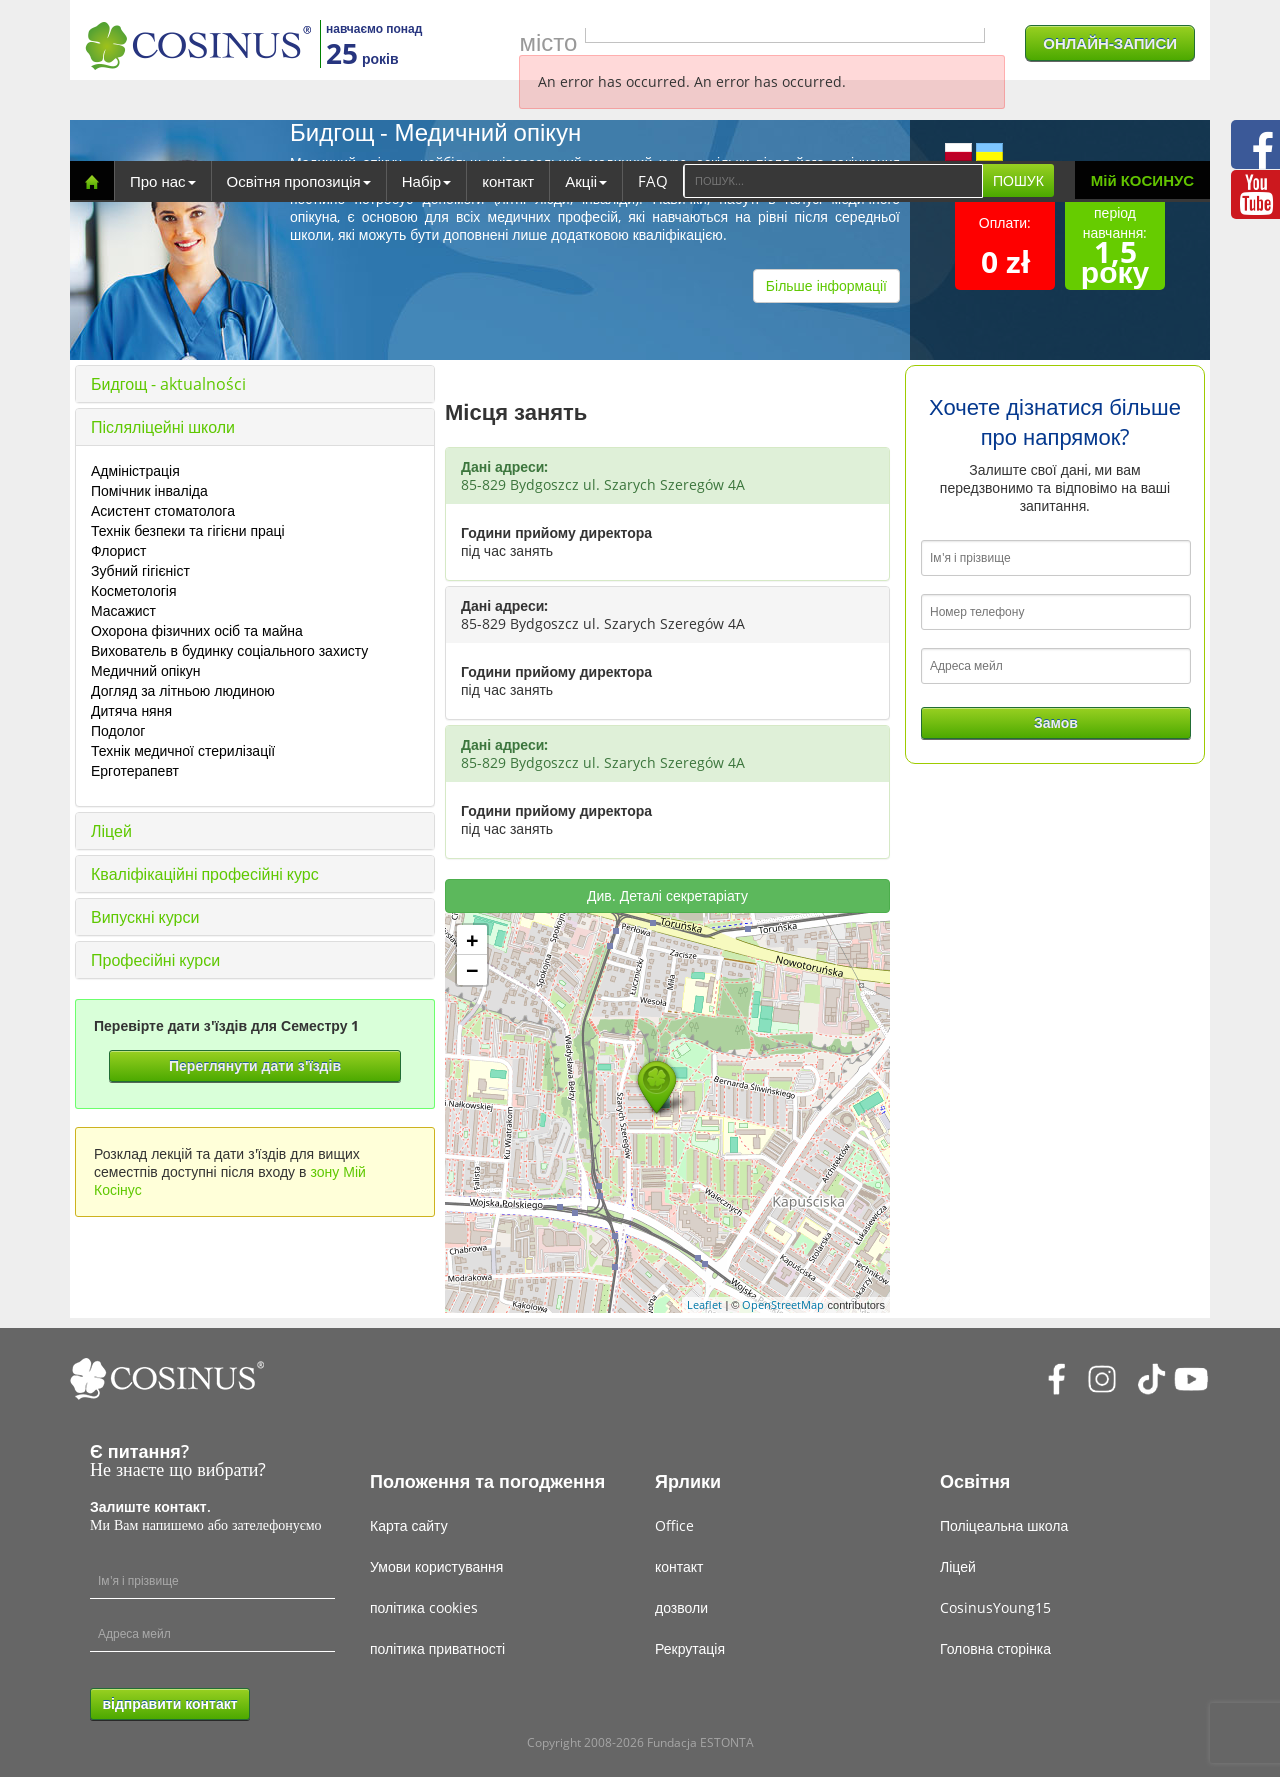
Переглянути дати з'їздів (255, 1065)
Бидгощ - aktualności (168, 384)
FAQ (653, 181)
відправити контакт (169, 1703)
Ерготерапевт (135, 770)
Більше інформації (826, 285)
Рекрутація (690, 1648)
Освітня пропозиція (299, 181)
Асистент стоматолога (163, 510)
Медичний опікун (145, 670)
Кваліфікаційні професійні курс (205, 874)
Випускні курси (145, 917)
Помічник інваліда (149, 490)
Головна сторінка (995, 1648)
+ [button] (472, 940)
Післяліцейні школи (163, 427)
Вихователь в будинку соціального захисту (229, 650)
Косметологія (134, 590)
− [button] (472, 970)
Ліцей (111, 831)
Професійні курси (155, 960)
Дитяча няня (131, 710)
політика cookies (424, 1607)
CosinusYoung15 (995, 1607)
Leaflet (704, 1304)
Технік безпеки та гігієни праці (188, 530)
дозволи (681, 1607)
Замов (1056, 722)
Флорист (118, 550)
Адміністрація (135, 470)
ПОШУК (1018, 180)
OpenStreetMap (783, 1304)
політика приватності (437, 1648)
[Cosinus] (198, 45)
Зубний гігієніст (140, 570)
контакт (508, 181)
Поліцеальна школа (1004, 1525)
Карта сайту (409, 1525)
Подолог (118, 730)
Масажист (123, 610)
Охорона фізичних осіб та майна (197, 630)
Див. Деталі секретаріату (667, 895)
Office (674, 1525)
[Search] (833, 181)
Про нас (163, 181)
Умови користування (436, 1566)
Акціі (586, 181)
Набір (426, 181)
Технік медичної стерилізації (183, 750)
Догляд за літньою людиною (183, 690)
